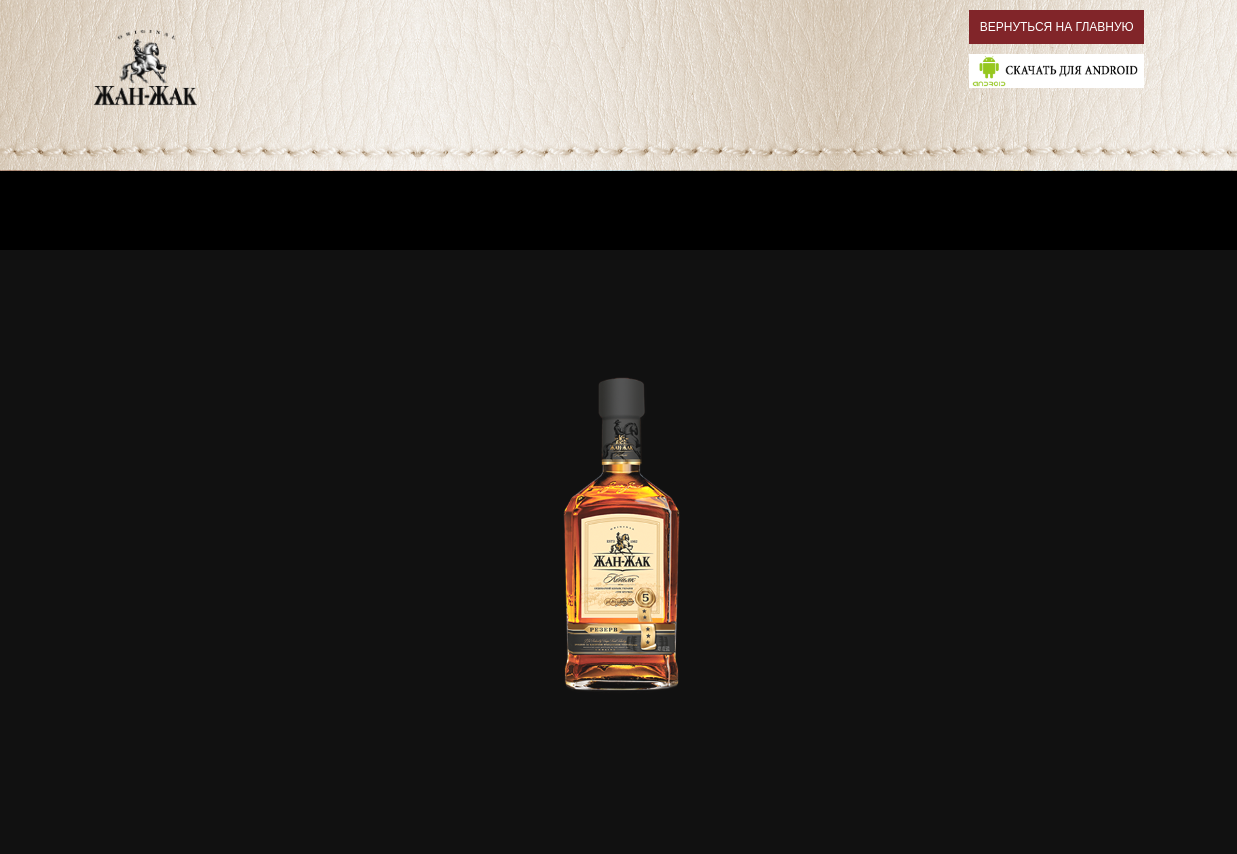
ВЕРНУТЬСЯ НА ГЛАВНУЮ (1057, 27)
